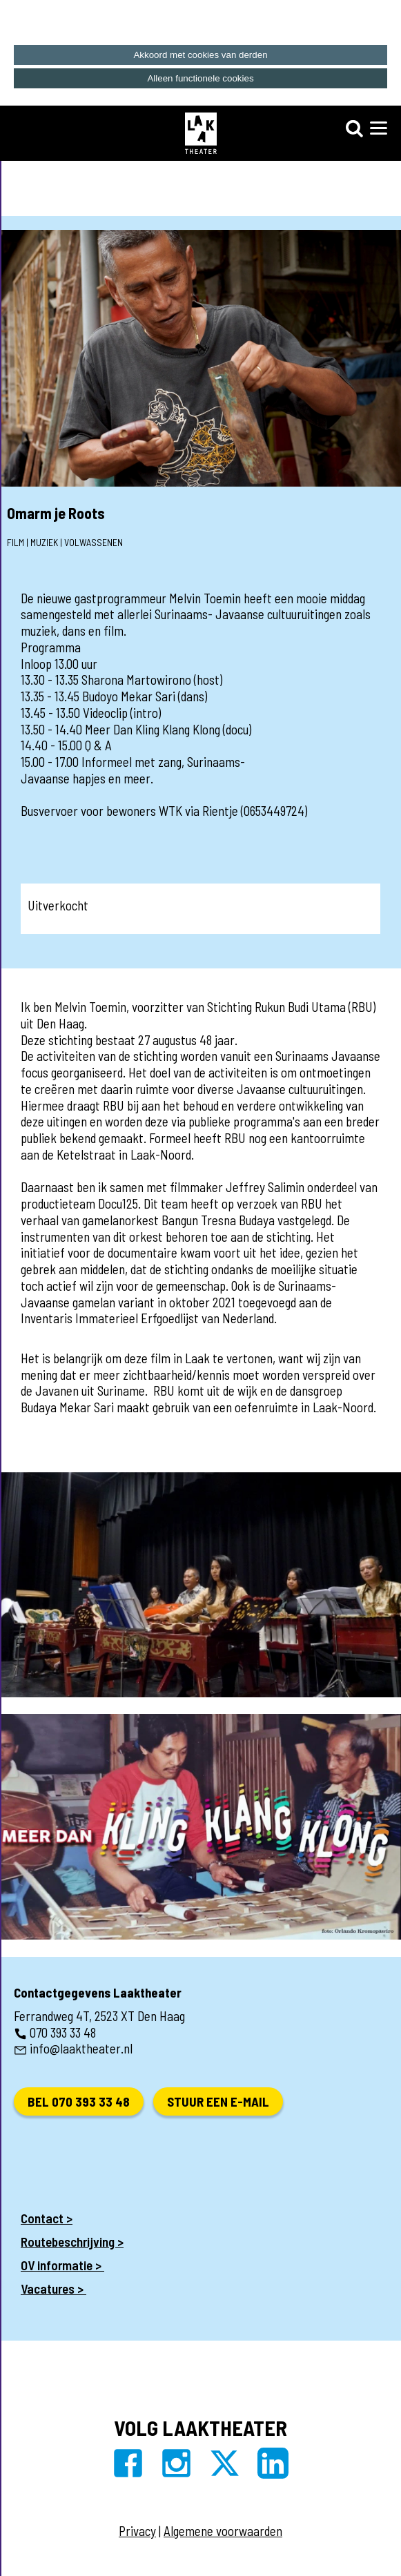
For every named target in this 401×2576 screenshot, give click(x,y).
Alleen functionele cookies (200, 78)
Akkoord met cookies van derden (200, 55)
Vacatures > (53, 2288)
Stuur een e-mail (218, 2101)
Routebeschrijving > (72, 2242)
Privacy (137, 2531)
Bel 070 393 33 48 (79, 2101)
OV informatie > (62, 2265)
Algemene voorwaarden (223, 2531)
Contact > (46, 2218)
